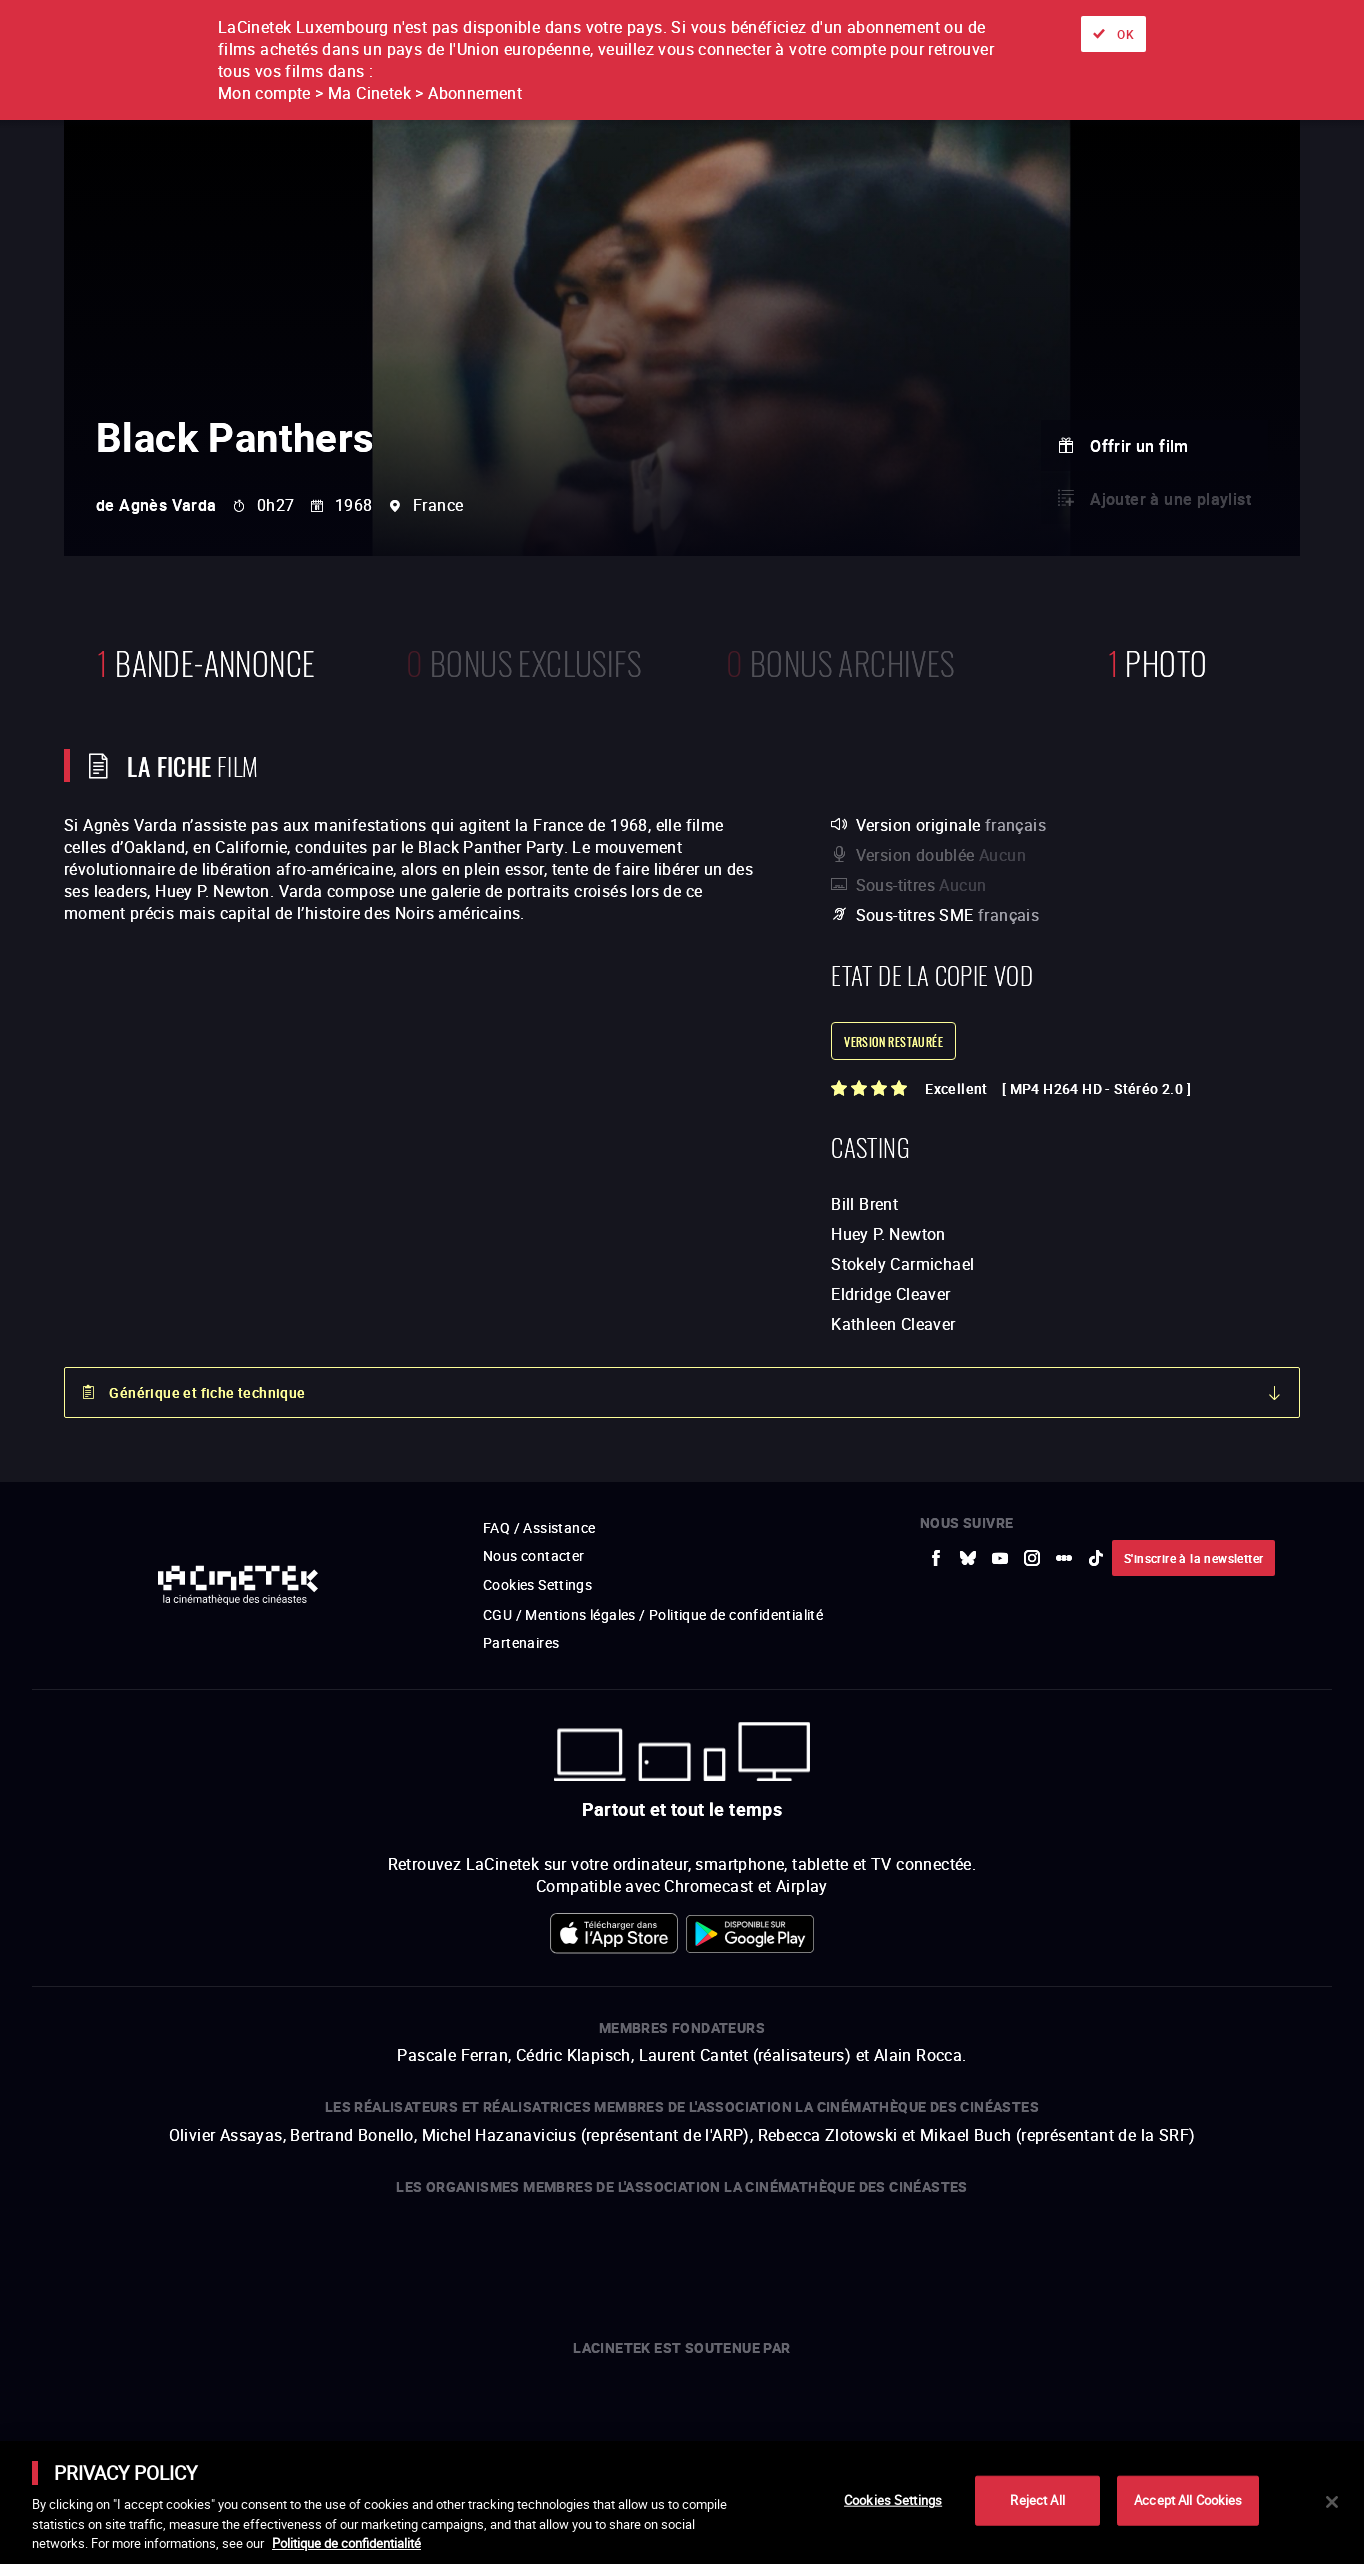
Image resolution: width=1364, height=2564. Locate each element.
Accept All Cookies (1188, 2500)
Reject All (1037, 2500)
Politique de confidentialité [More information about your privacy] (346, 2543)
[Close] (1332, 2502)
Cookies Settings (893, 2500)
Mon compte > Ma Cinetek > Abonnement (370, 93)
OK (1125, 34)
